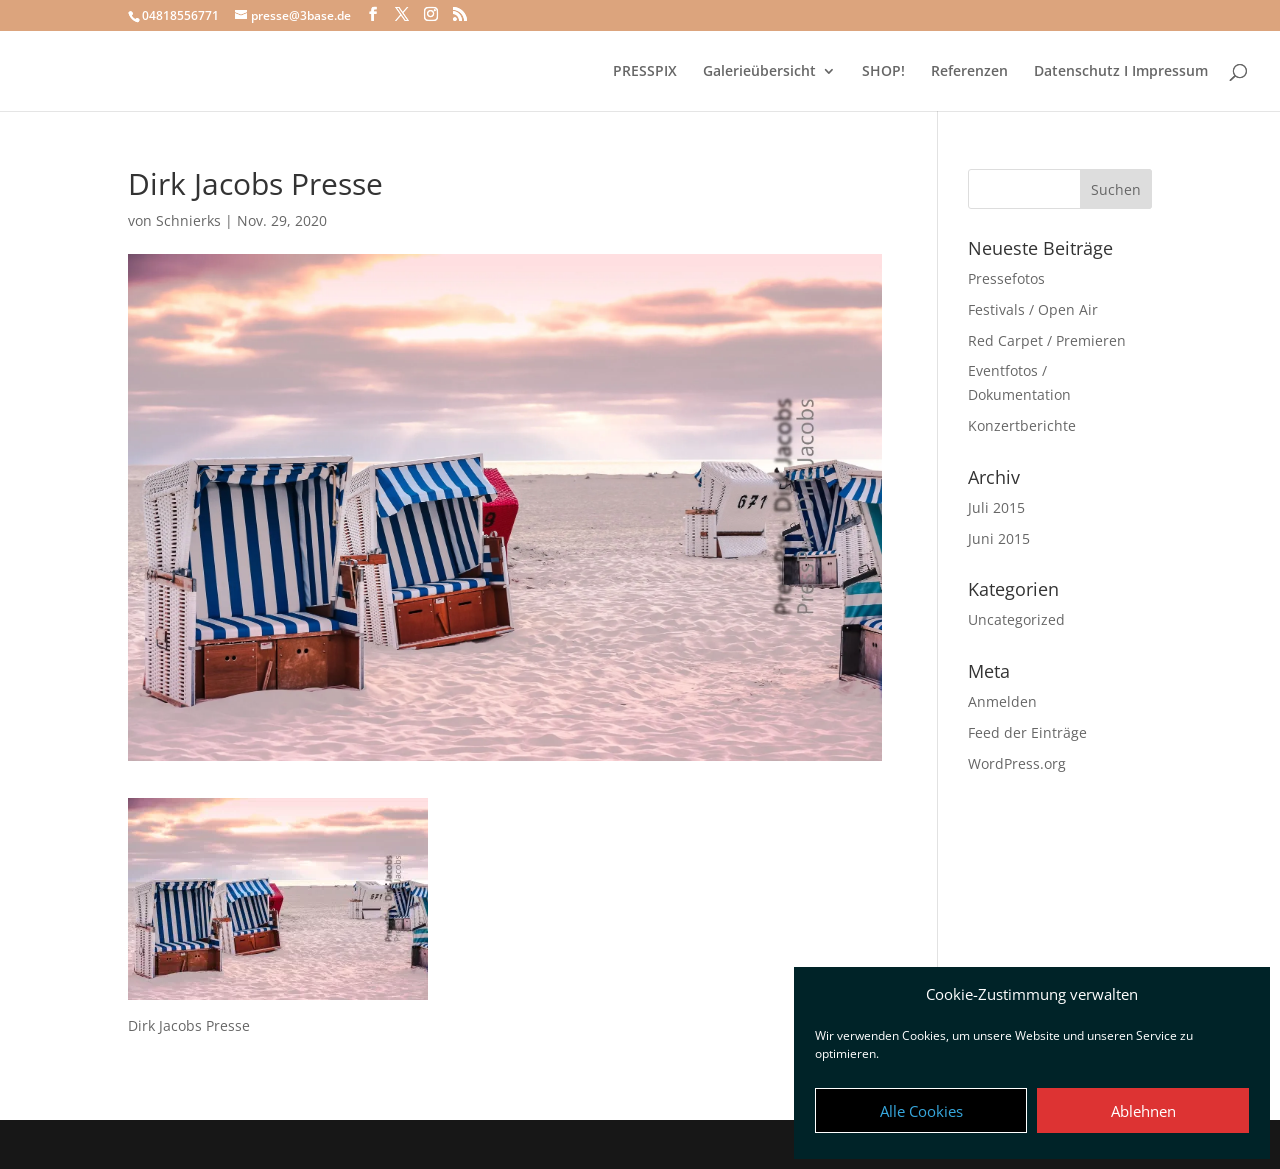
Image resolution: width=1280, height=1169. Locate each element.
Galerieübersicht (759, 72)
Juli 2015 (996, 507)
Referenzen (969, 72)
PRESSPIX (645, 72)
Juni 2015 (999, 538)
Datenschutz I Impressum (1121, 72)
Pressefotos (1006, 278)
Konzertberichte (1022, 425)
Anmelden (1002, 701)
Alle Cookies (921, 1111)
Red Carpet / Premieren (1047, 340)
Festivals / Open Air (1033, 309)
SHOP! (883, 72)
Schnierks (188, 220)
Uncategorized (1016, 619)
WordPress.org (1017, 763)
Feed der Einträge (1027, 732)
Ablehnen (1143, 1111)
